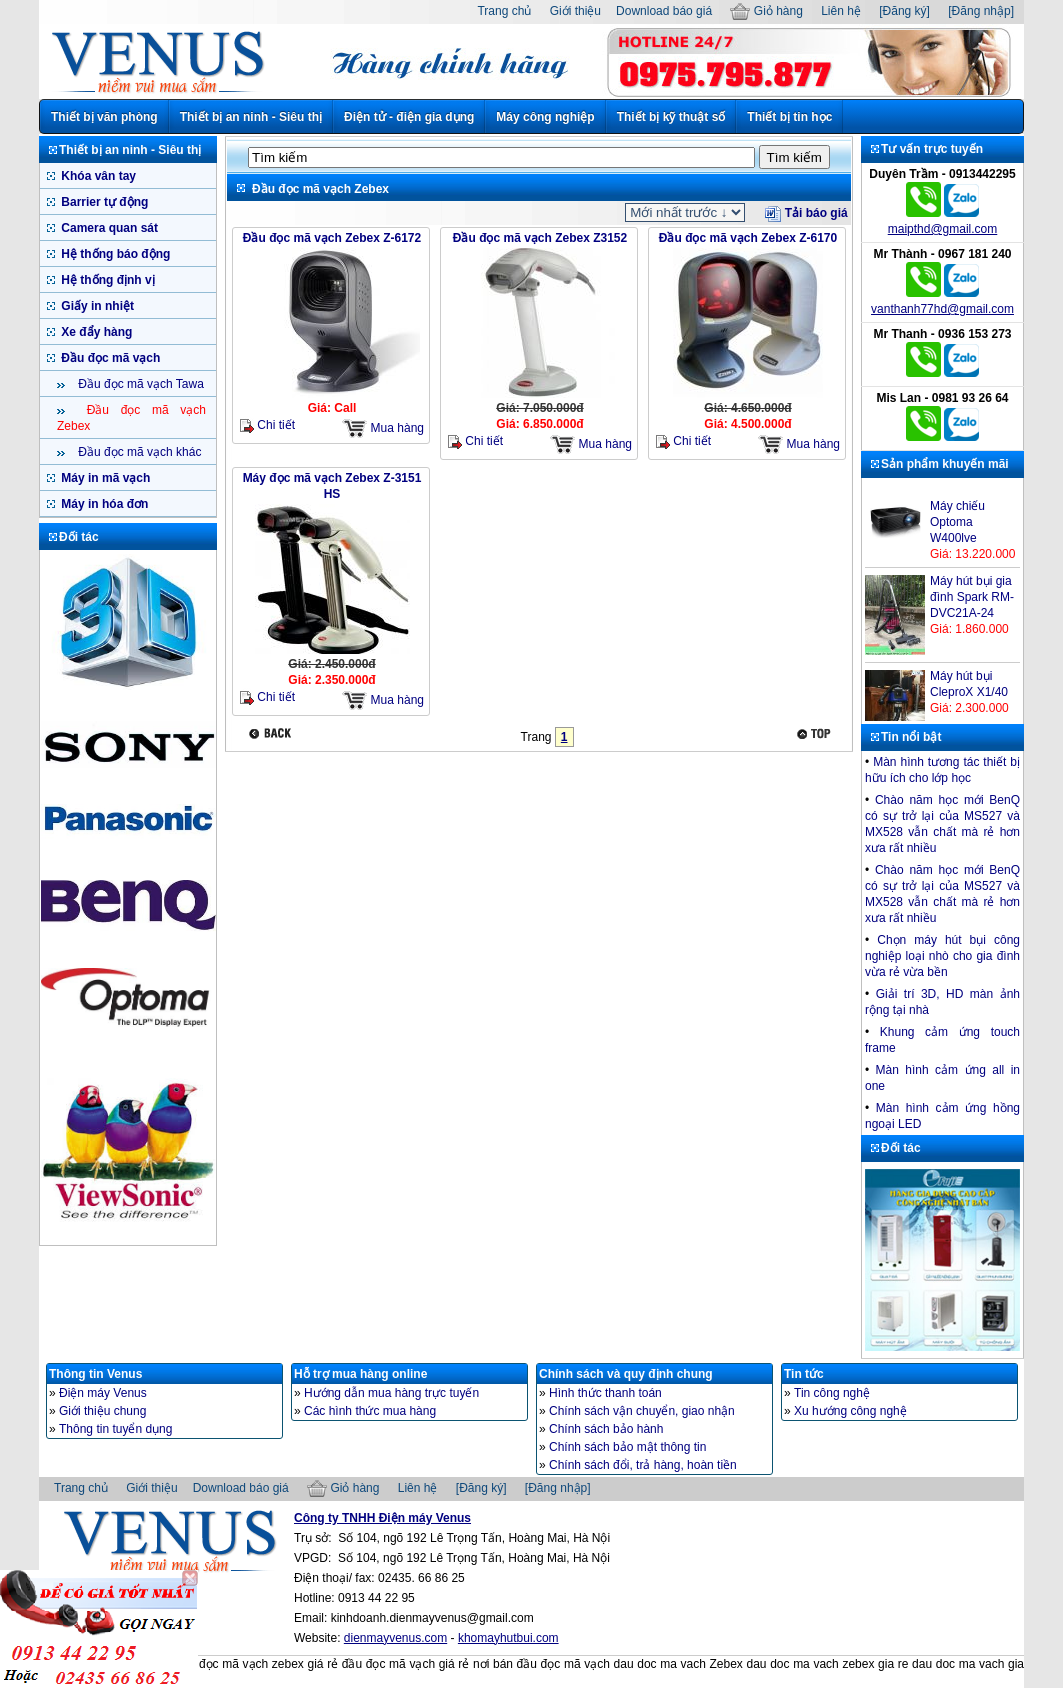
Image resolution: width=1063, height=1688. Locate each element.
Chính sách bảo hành (606, 1429)
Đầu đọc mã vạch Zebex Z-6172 (332, 238)
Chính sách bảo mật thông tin (627, 1447)
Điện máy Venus (103, 1393)
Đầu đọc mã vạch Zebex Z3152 (540, 238)
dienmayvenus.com (395, 1638)
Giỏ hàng (766, 11)
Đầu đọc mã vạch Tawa (139, 384)
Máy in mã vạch (104, 478)
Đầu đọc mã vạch (109, 358)
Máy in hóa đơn (103, 504)
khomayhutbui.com (508, 1638)
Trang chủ (504, 11)
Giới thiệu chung (102, 1411)
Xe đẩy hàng (95, 332)
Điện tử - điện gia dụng (409, 117)
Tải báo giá (806, 213)
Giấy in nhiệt (96, 306)
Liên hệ (841, 11)
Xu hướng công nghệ (850, 1411)
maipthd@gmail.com (943, 229)
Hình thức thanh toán (605, 1393)
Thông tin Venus (95, 1374)
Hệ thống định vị (106, 280)
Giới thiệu (575, 11)
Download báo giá (664, 11)
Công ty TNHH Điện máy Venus (382, 1518)
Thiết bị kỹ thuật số (671, 117)
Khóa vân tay (97, 176)
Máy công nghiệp (545, 117)
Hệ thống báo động (114, 254)
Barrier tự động (103, 202)
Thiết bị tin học (789, 117)
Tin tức (804, 1374)
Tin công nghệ (832, 1393)
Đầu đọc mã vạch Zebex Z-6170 (748, 238)
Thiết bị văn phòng (104, 117)
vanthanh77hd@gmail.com (942, 309)
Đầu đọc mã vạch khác (138, 452)
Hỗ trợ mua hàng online (360, 1374)
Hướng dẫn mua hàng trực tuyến (391, 1393)
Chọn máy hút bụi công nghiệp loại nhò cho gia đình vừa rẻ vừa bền (942, 956)
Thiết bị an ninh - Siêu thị (251, 117)
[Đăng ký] (904, 11)
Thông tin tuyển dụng (115, 1429)
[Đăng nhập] (981, 11)
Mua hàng (383, 428)
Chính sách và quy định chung (626, 1374)
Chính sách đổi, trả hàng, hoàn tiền (643, 1465)
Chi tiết (267, 425)
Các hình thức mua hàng (370, 1411)
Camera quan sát (108, 228)
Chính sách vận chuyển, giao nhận (642, 1411)
